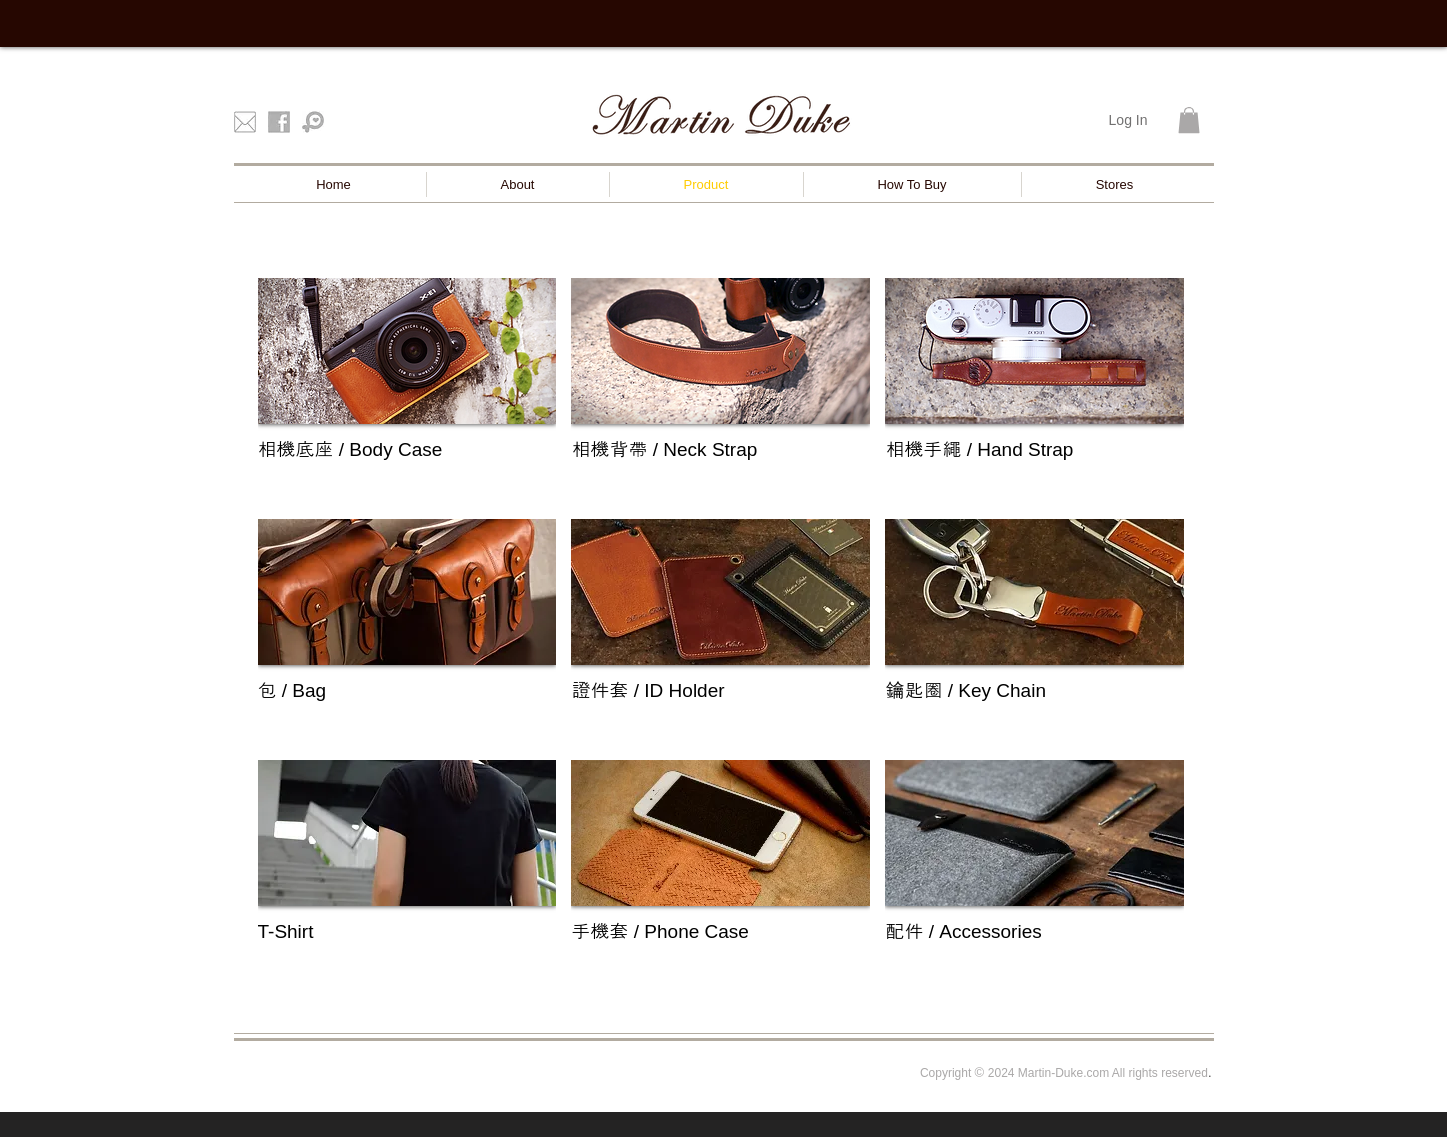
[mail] (245, 122)
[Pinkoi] (313, 122)
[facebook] (279, 122)
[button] (1189, 120)
